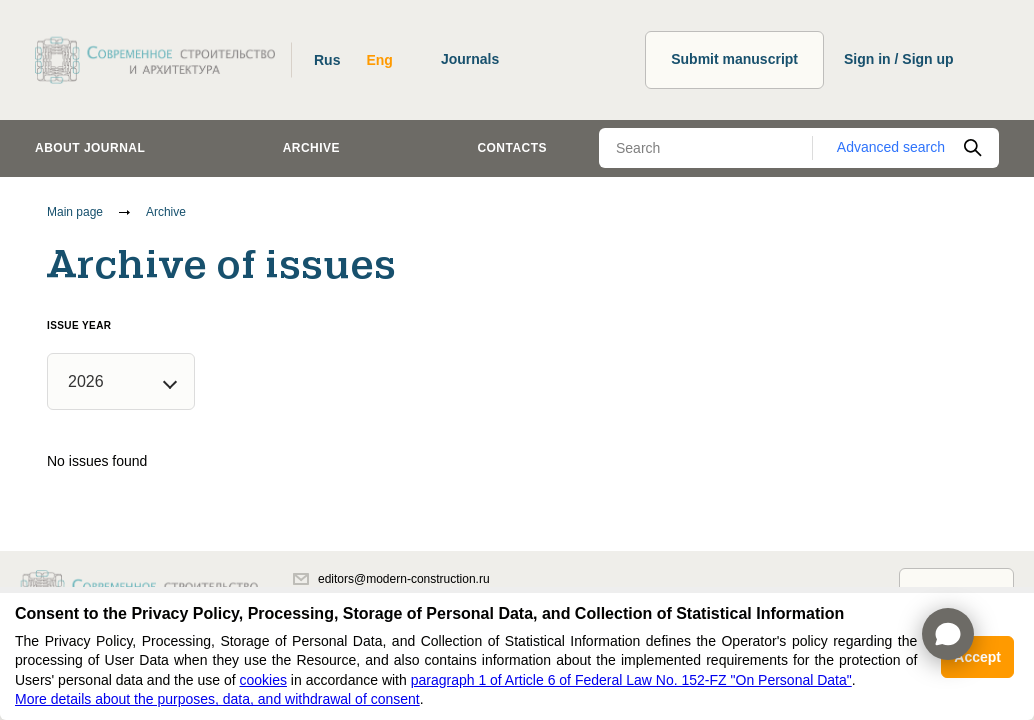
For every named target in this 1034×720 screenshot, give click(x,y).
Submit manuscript (734, 59)
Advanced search (891, 147)
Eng (379, 60)
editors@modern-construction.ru (391, 579)
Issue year (79, 325)
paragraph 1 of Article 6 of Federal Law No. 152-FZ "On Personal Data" (631, 680)
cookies (262, 680)
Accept (977, 657)
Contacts (512, 148)
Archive (311, 148)
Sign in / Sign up (899, 59)
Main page (75, 212)
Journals (470, 59)
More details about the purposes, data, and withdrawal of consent (217, 699)
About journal (90, 148)
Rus (327, 60)
